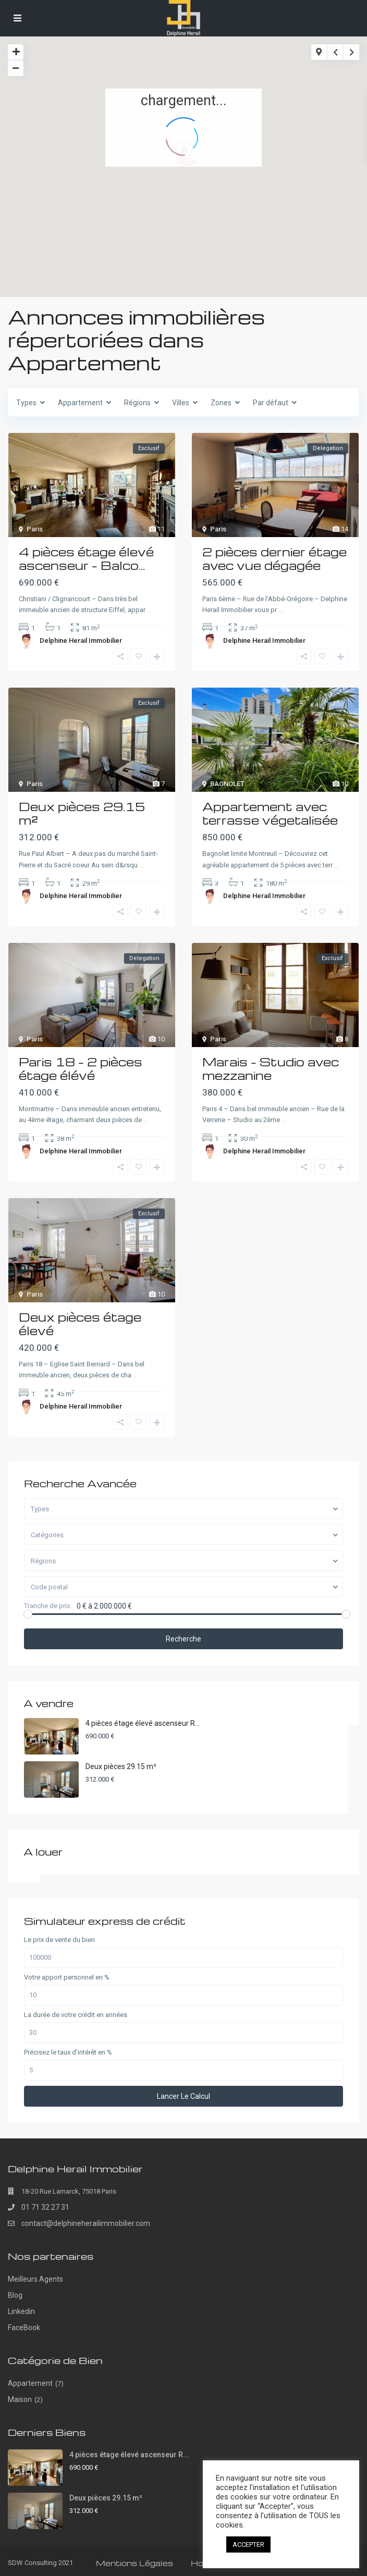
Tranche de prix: (47, 1606)
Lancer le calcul (183, 2096)
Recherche (183, 1639)
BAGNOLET (227, 784)
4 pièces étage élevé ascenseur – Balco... (86, 558)
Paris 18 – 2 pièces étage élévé (80, 1068)
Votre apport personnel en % (66, 1977)
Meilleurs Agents (35, 2279)
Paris (35, 529)
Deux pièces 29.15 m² (82, 813)
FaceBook (24, 2327)
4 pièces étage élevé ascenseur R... (142, 1723)
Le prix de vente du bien (59, 1940)
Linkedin (21, 2311)
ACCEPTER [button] (248, 2544)
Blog (15, 2295)
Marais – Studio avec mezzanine (270, 1068)
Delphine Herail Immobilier (81, 640)
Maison (20, 2399)
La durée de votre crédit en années (75, 2015)
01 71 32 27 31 (45, 2207)
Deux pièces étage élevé (80, 1324)
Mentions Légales (134, 2563)
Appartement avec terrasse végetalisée (270, 813)
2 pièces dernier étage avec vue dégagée (274, 558)
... (149, 610)
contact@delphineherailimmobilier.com (85, 2223)
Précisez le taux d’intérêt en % (68, 2052)
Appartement (30, 2383)
